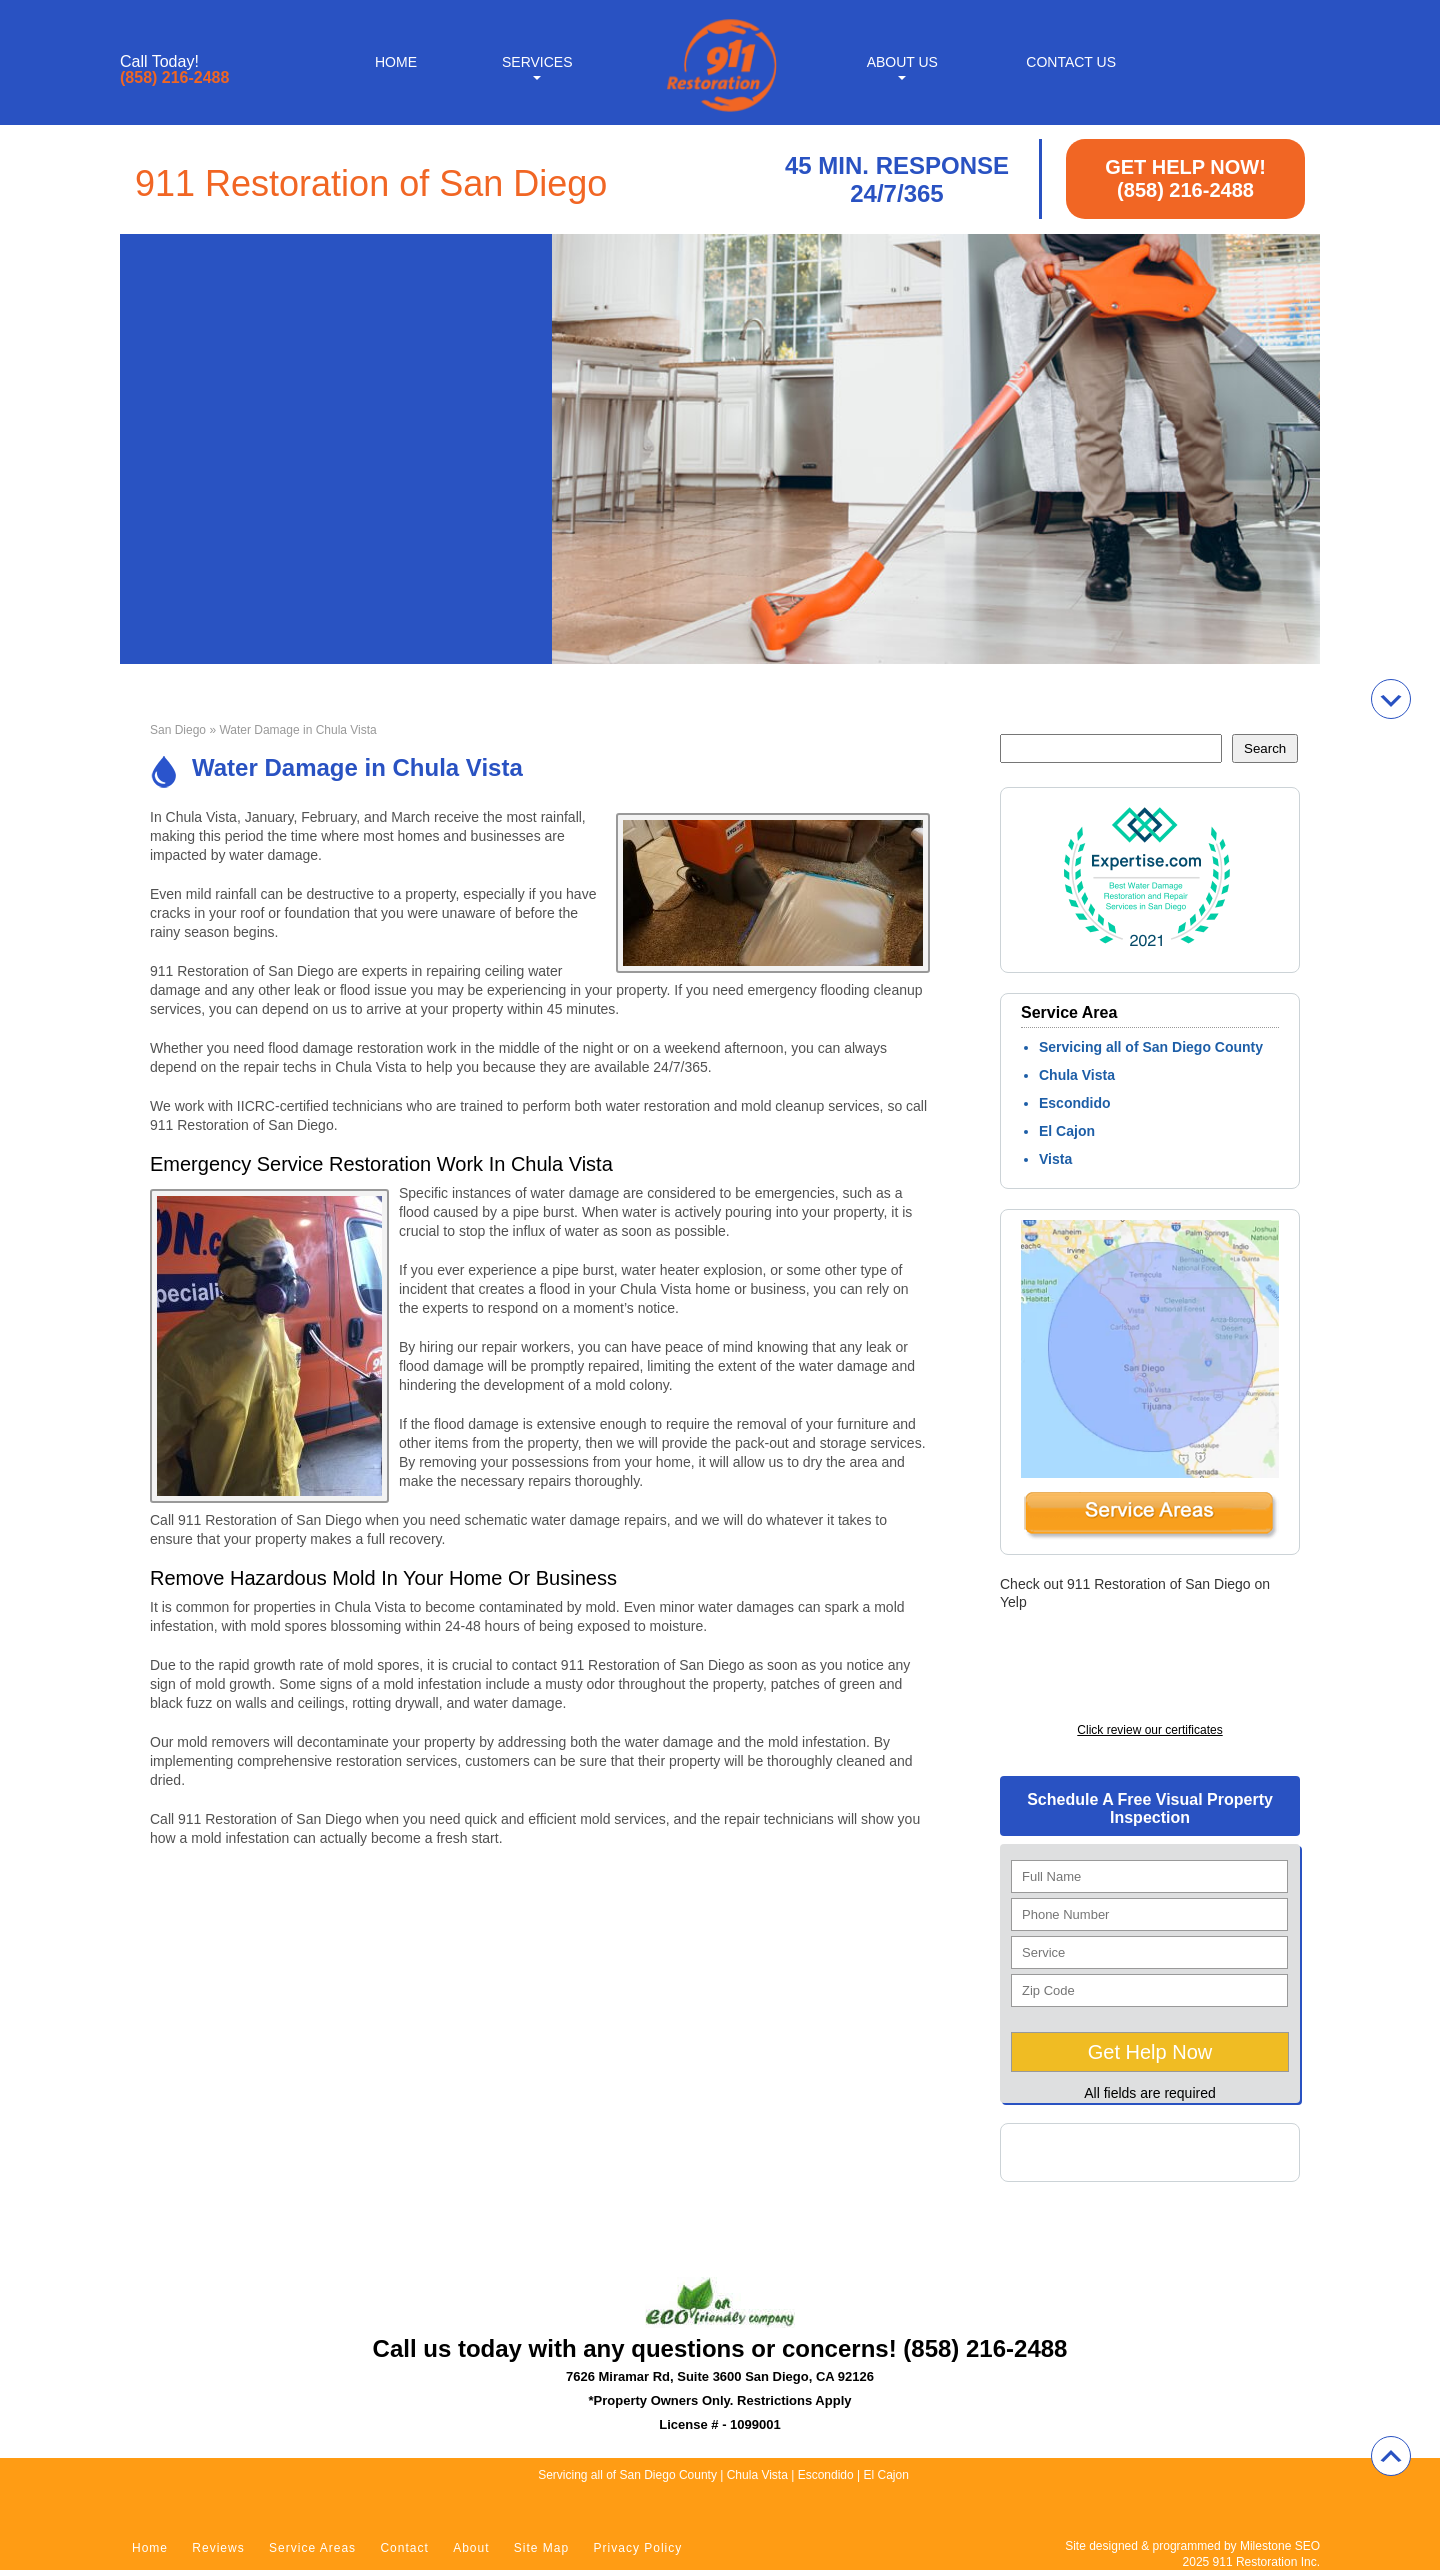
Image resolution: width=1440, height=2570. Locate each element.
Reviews (218, 2548)
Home (396, 62)
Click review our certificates (1149, 1730)
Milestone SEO (1280, 2546)
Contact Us (1071, 62)
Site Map (541, 2548)
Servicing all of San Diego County (1151, 1047)
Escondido (1075, 1103)
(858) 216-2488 (174, 78)
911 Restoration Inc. (1266, 2562)
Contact (404, 2548)
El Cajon (1067, 1131)
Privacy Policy (638, 2548)
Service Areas (312, 2548)
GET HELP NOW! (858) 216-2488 (1185, 178)
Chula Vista (1077, 1075)
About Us (902, 62)
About (471, 2548)
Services (537, 62)
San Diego (178, 730)
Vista (1055, 1159)
